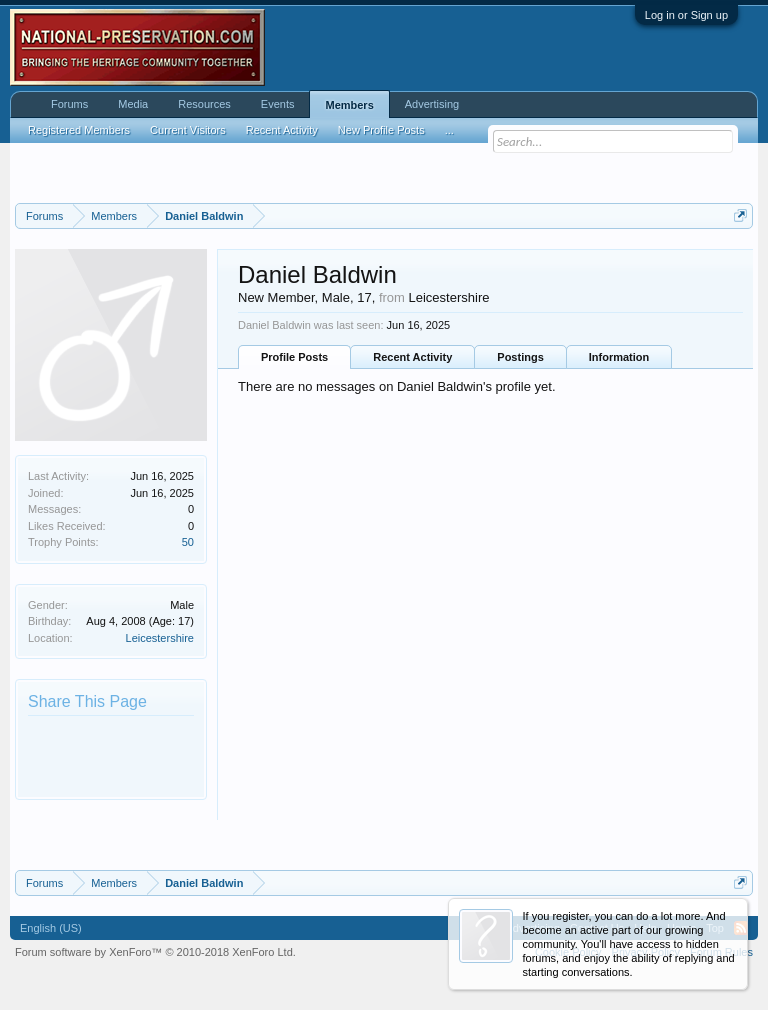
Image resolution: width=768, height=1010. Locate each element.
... (449, 130)
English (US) (51, 928)
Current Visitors (188, 130)
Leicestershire (160, 638)
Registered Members (79, 130)
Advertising (432, 104)
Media (133, 104)
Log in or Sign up (686, 15)
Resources (204, 104)
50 (188, 542)
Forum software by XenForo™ (155, 952)
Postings (520, 357)
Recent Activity (412, 357)
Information (619, 357)
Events (278, 104)
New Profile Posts (381, 130)
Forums (69, 104)
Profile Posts (294, 357)
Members (349, 105)
